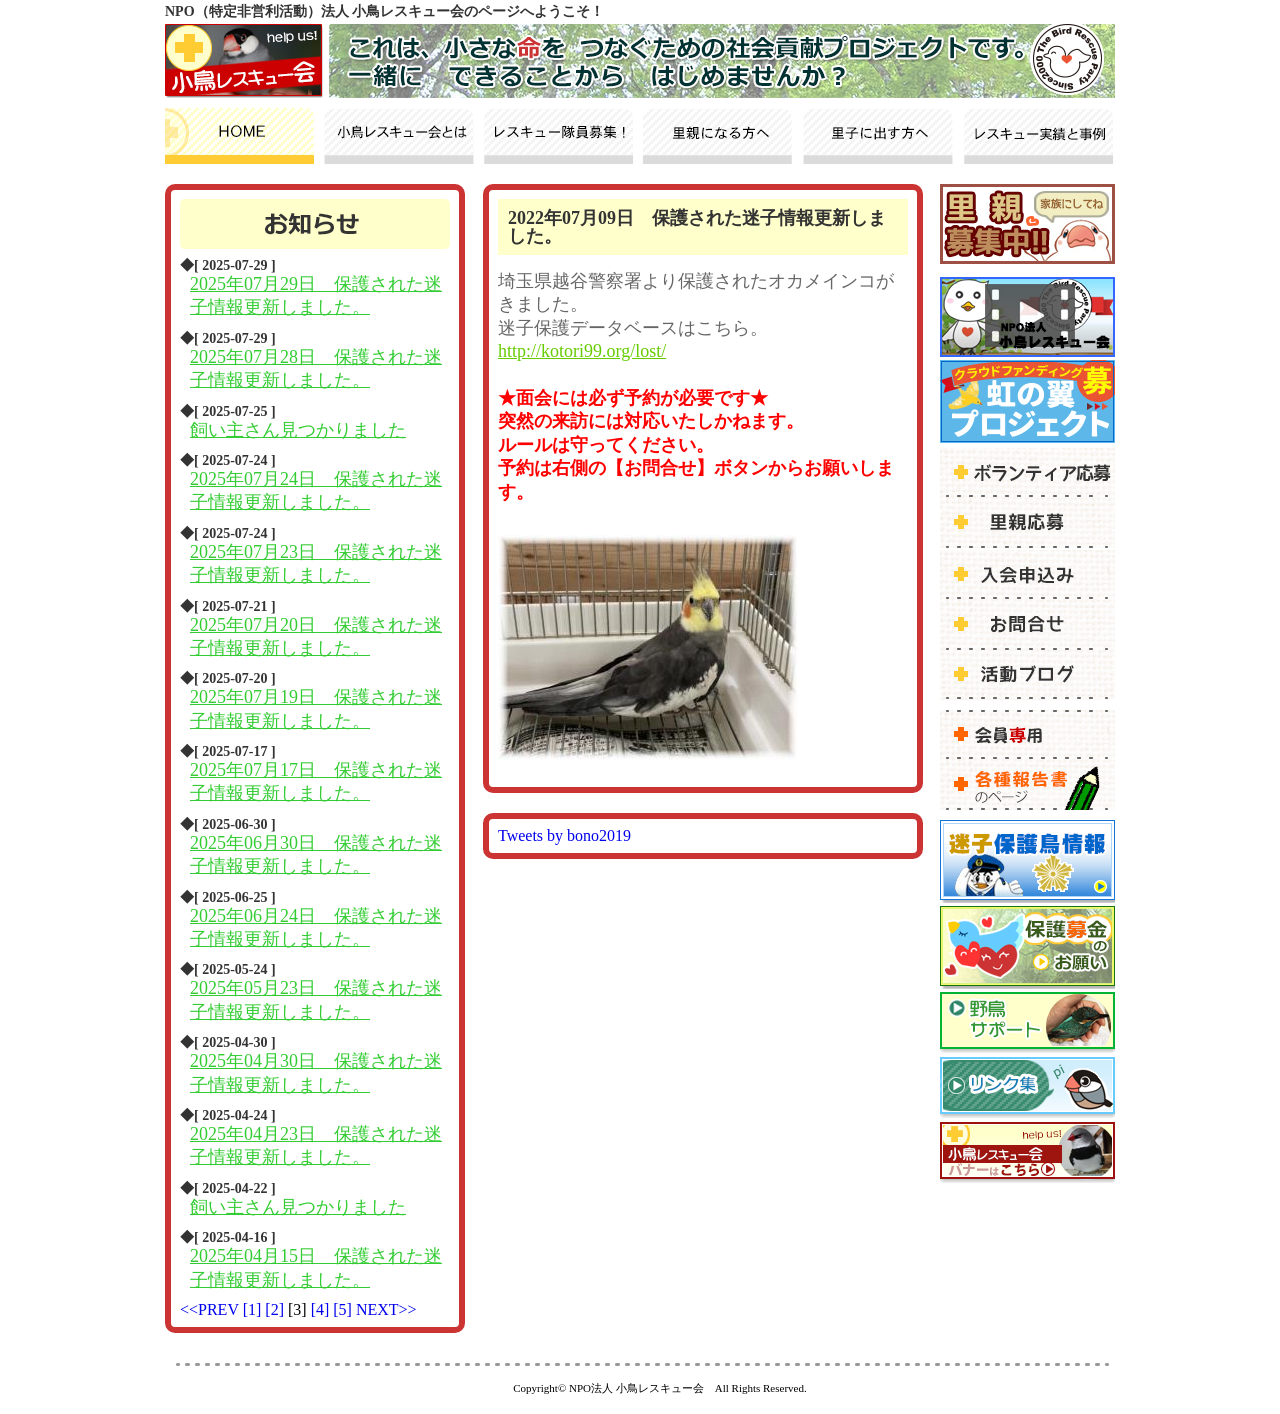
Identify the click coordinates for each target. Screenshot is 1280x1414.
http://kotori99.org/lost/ (582, 351)
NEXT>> (386, 1309)
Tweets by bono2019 (564, 835)
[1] (254, 1309)
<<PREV (209, 1309)
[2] (276, 1309)
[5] (344, 1309)
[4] (322, 1309)
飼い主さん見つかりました (298, 430)
